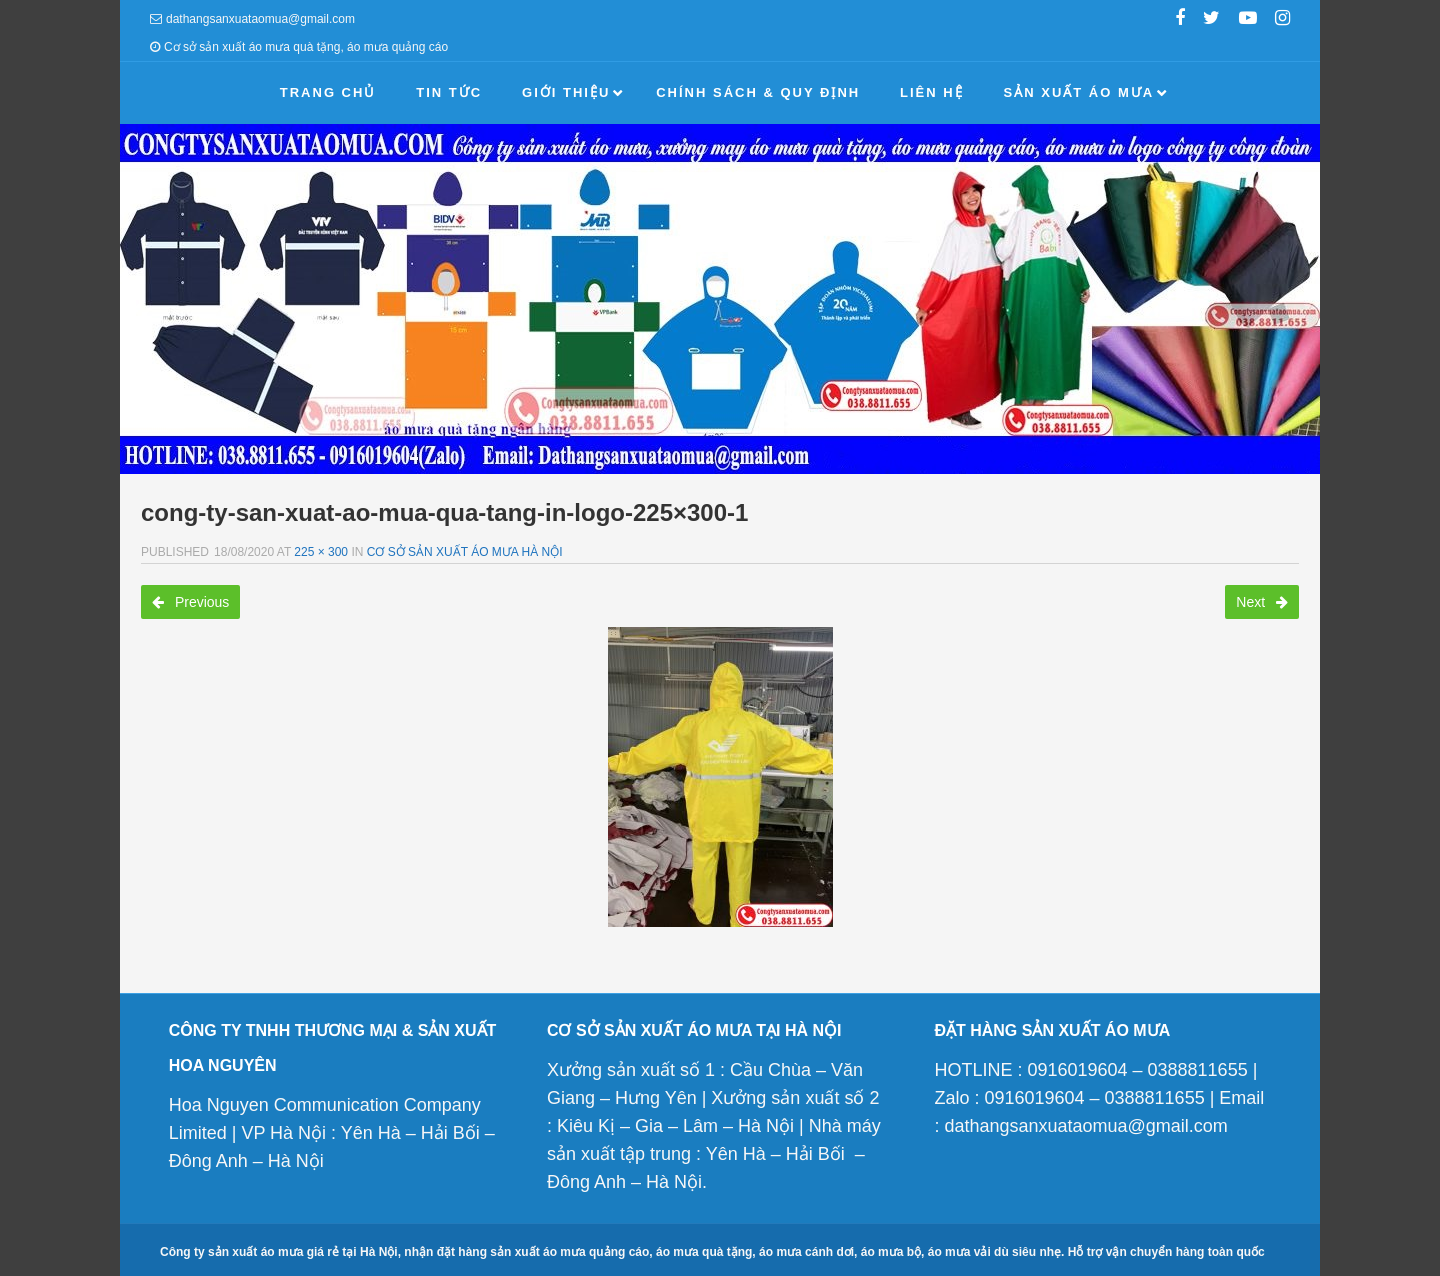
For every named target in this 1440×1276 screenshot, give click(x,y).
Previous (190, 602)
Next (1262, 602)
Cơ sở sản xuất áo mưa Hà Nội (465, 552)
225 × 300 (321, 552)
